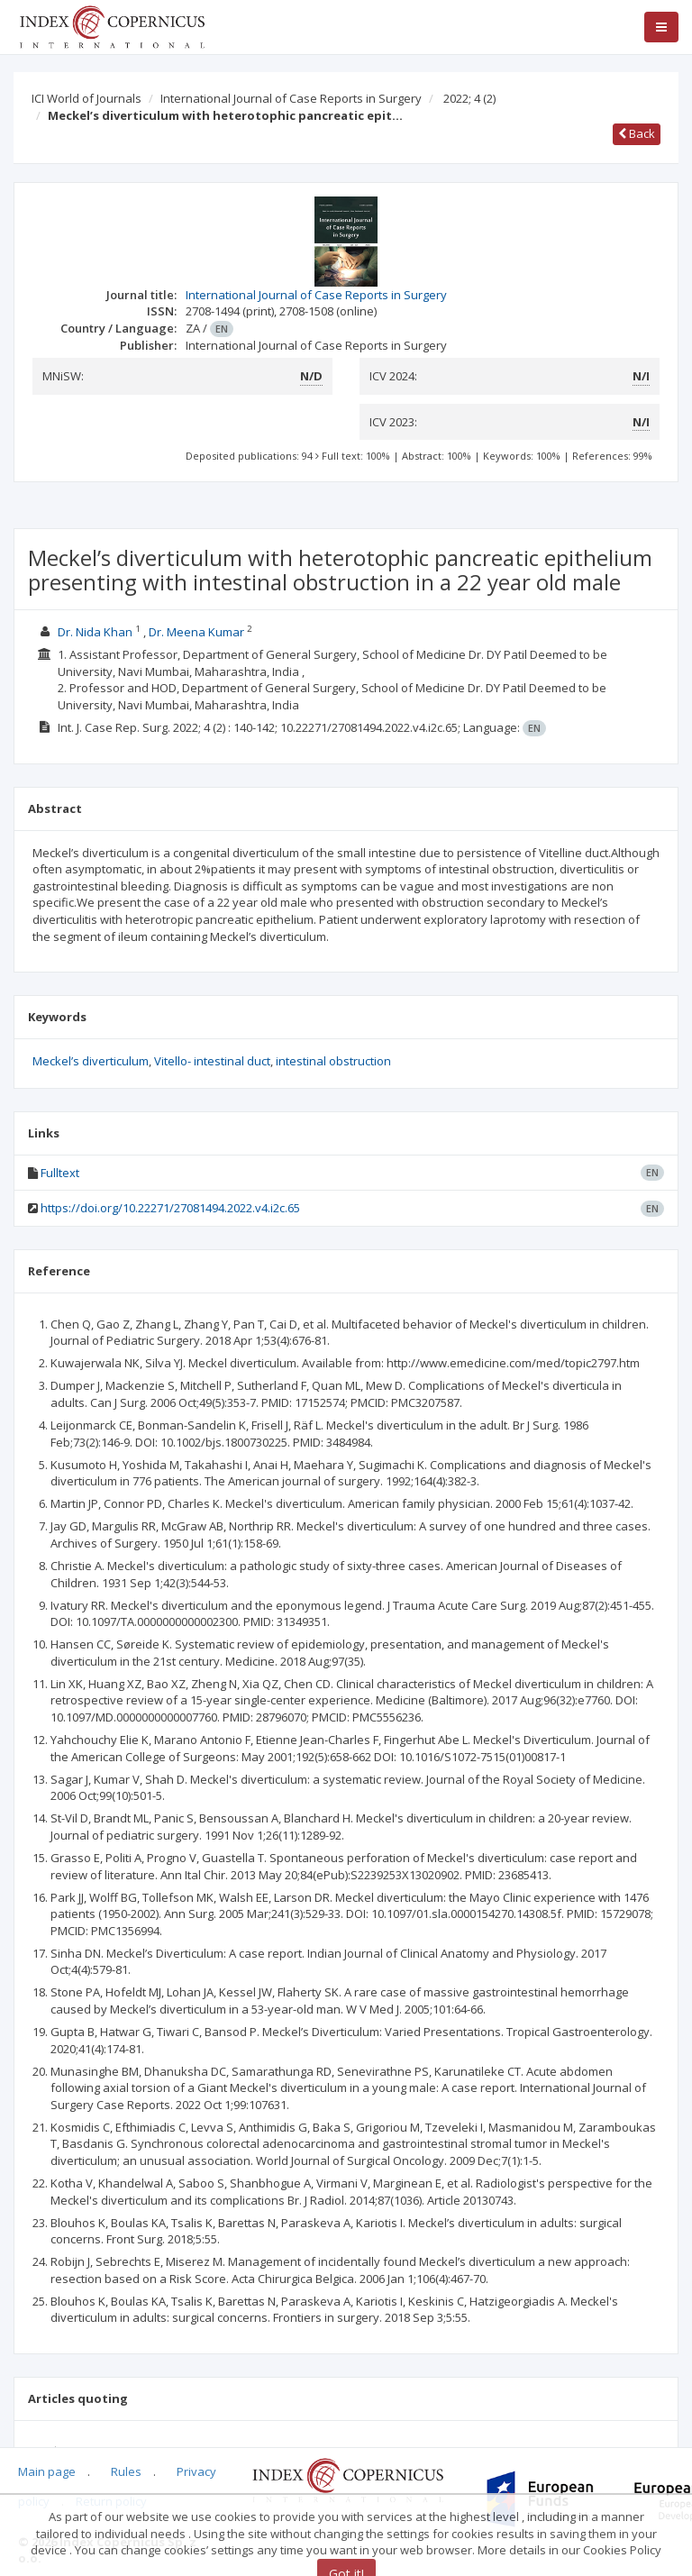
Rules (126, 2471)
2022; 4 (469, 98)
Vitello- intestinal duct (212, 1061)
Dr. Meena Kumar (196, 632)
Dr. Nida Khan (95, 632)
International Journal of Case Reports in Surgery (291, 98)
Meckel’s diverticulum (90, 1061)
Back (636, 133)
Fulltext (60, 1173)
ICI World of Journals (86, 98)
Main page (47, 2471)
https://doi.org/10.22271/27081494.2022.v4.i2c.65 (170, 1208)
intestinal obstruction (333, 1061)
